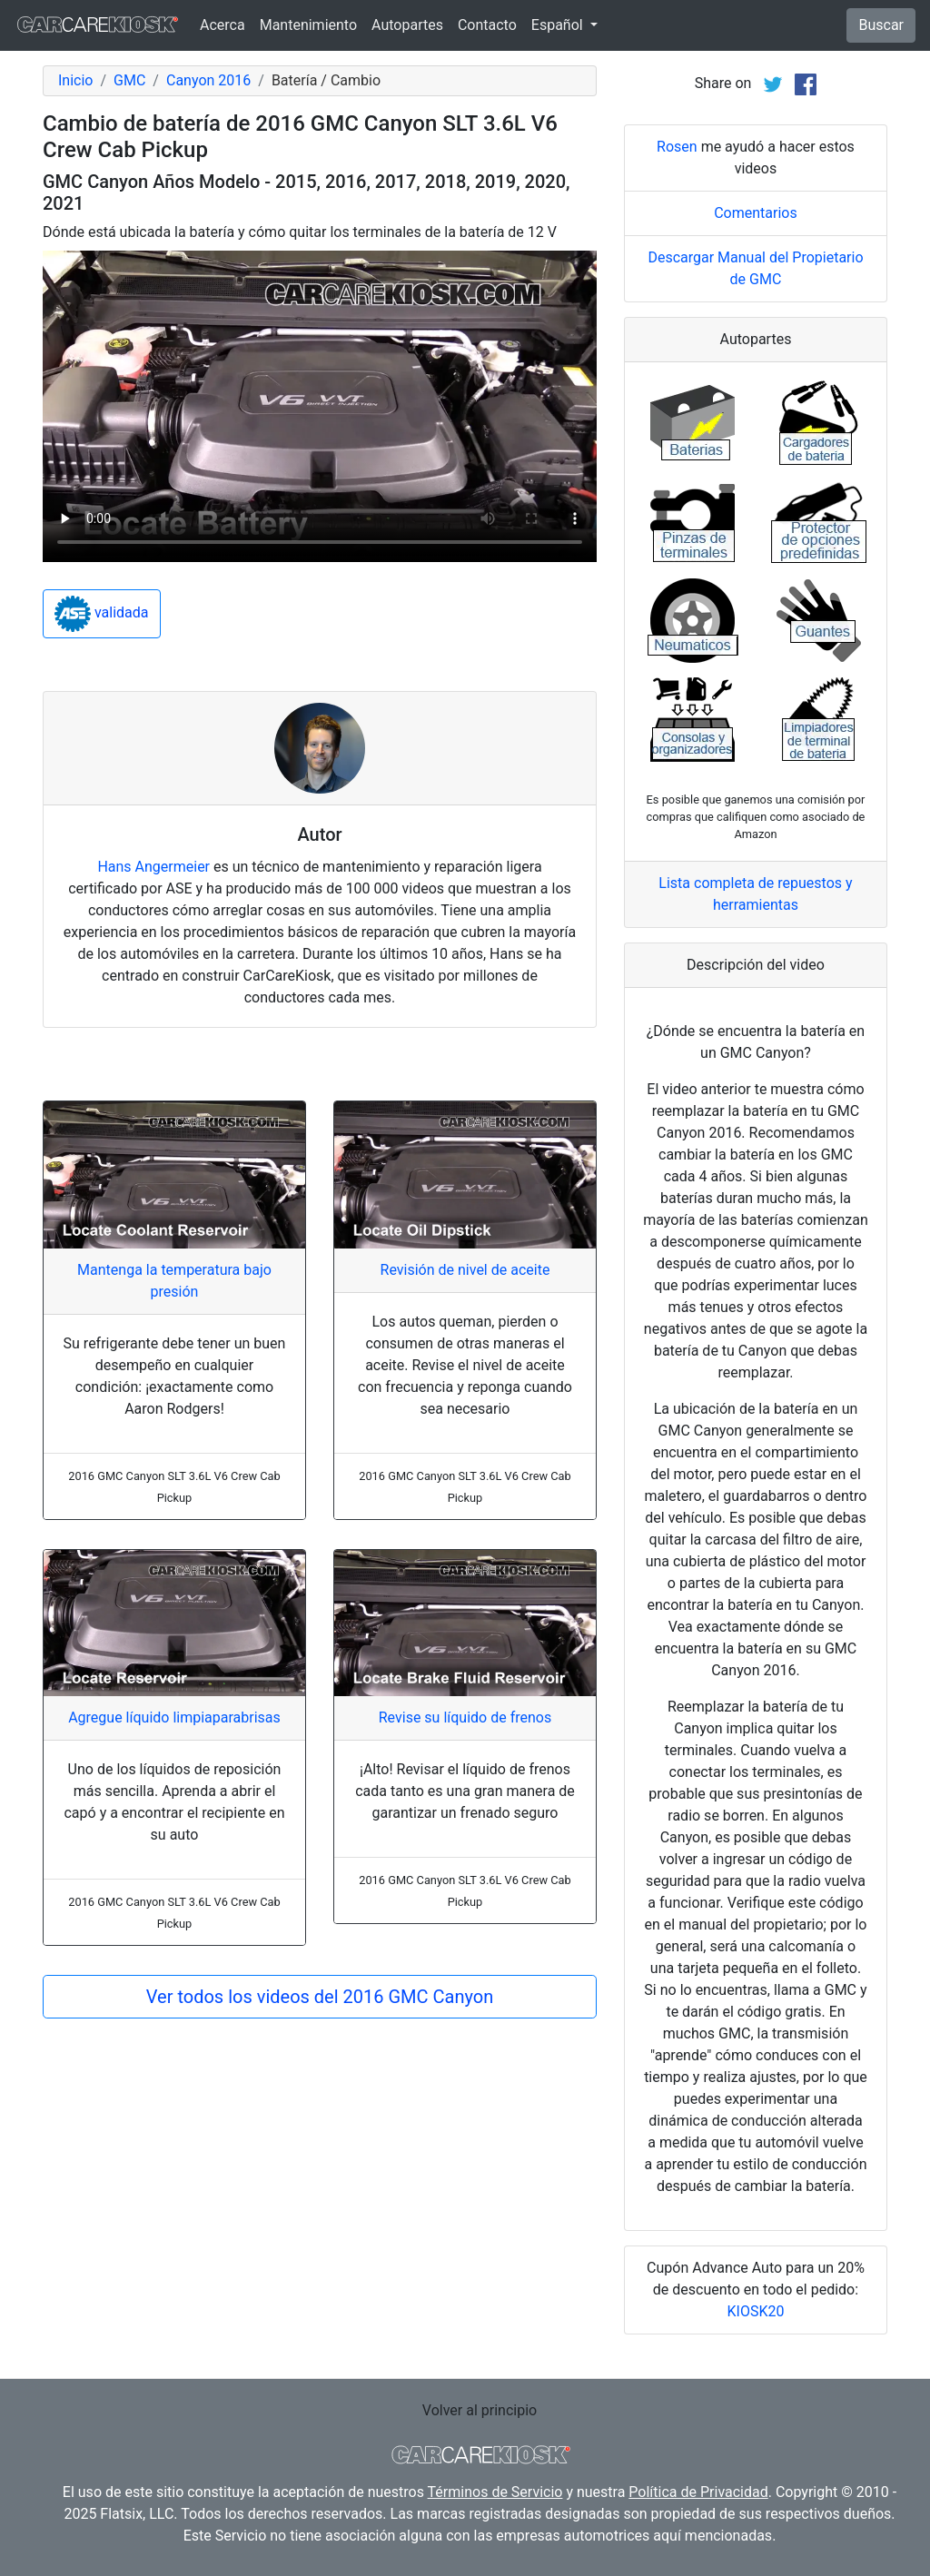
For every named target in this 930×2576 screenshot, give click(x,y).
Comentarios (755, 213)
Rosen (677, 146)
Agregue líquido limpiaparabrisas (174, 1717)
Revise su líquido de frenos (465, 1717)
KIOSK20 (756, 2311)
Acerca (222, 25)
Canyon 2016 (208, 80)
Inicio (75, 80)
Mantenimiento (308, 25)
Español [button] (559, 25)
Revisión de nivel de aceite (465, 1269)
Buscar (881, 25)
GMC (129, 80)
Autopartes (407, 25)
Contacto (487, 25)
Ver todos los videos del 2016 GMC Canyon (319, 1997)
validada (101, 614)
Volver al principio (479, 2410)
